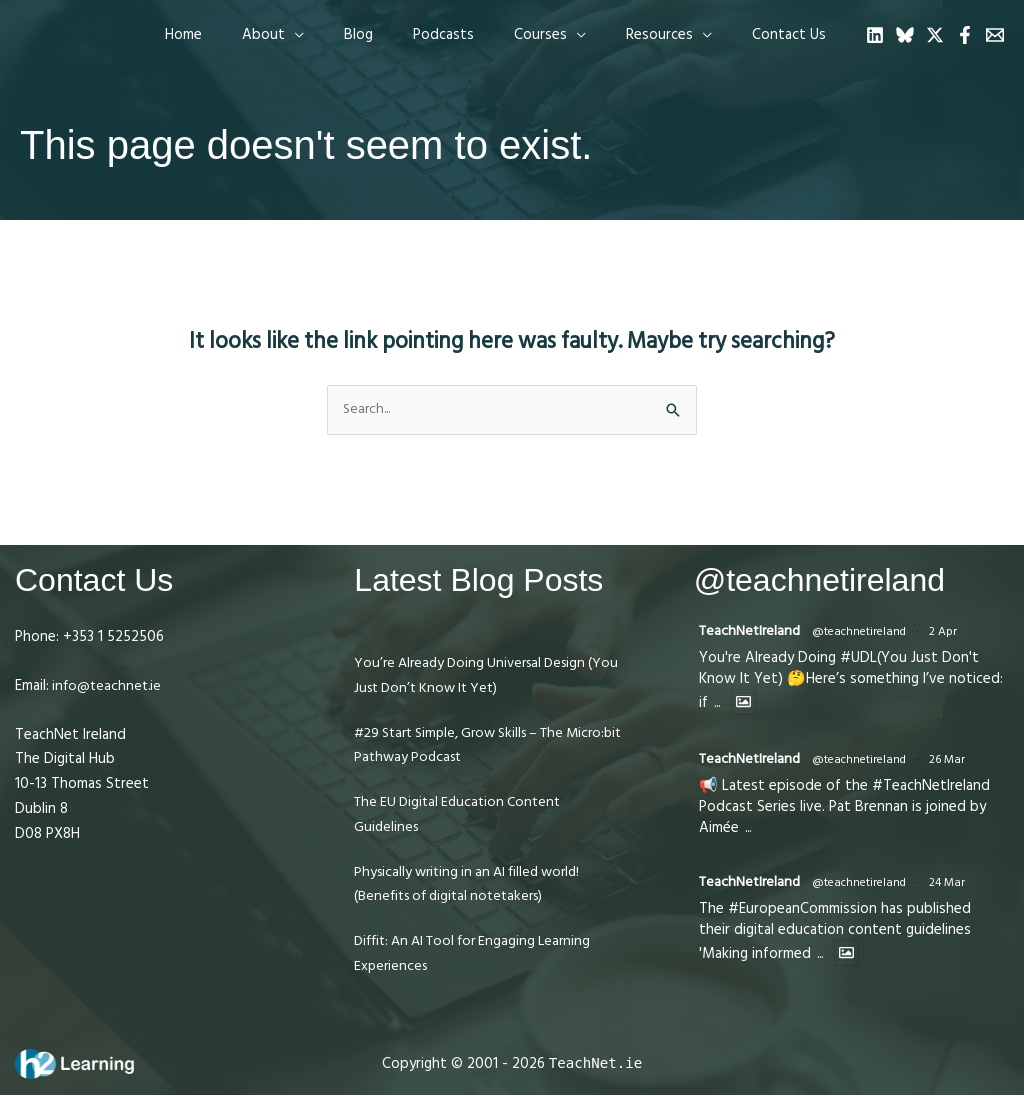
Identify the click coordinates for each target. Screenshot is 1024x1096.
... (718, 705)
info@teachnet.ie (108, 686)
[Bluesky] (905, 35)
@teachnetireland (865, 634)
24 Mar (953, 886)
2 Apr (949, 634)
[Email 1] (995, 35)
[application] (349, 35)
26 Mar (953, 763)
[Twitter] (935, 35)
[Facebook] (965, 35)
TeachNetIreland (752, 633)
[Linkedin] (875, 35)
